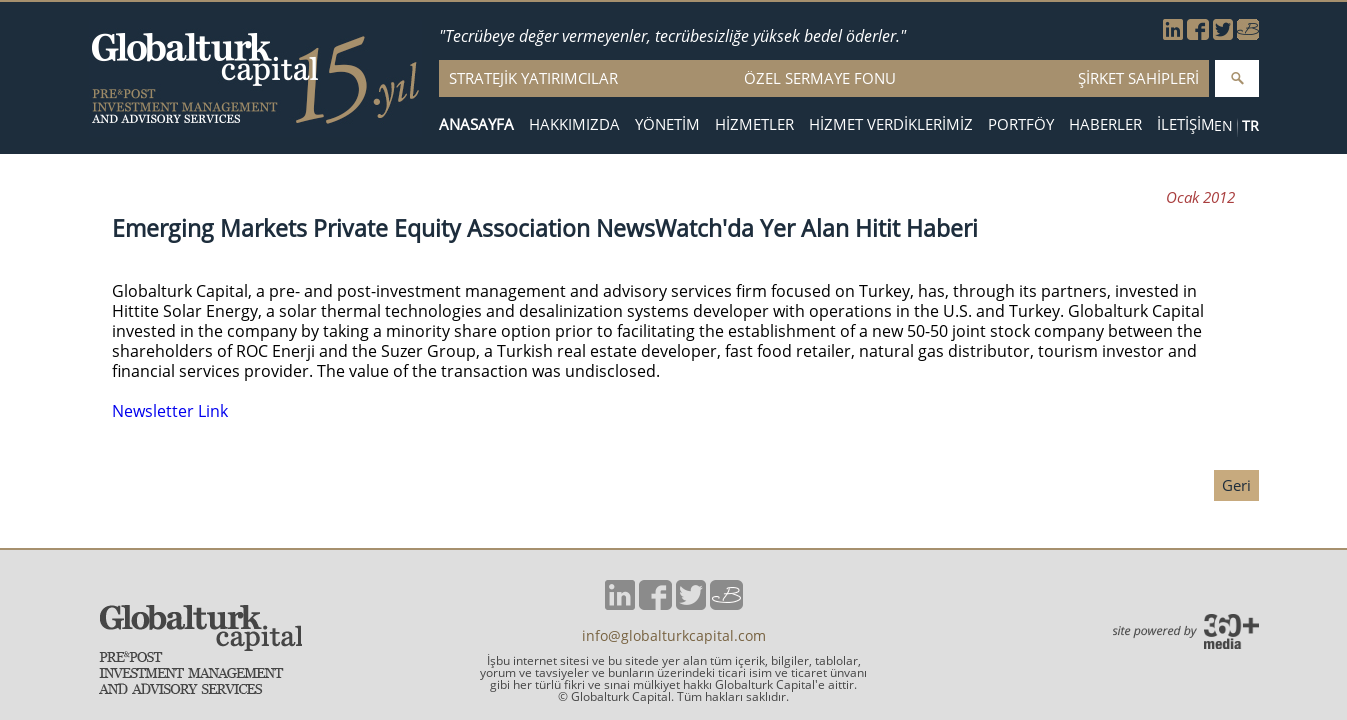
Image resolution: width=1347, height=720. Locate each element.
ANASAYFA (476, 124)
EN (1223, 125)
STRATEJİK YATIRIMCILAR (533, 78)
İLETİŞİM (1186, 124)
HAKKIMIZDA (574, 124)
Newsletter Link (170, 411)
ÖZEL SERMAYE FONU (820, 78)
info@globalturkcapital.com (674, 636)
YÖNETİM (667, 124)
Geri (1236, 485)
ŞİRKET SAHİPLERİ (1138, 78)
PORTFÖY (1021, 124)
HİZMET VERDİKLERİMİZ (891, 124)
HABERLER (1105, 124)
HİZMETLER (754, 124)
